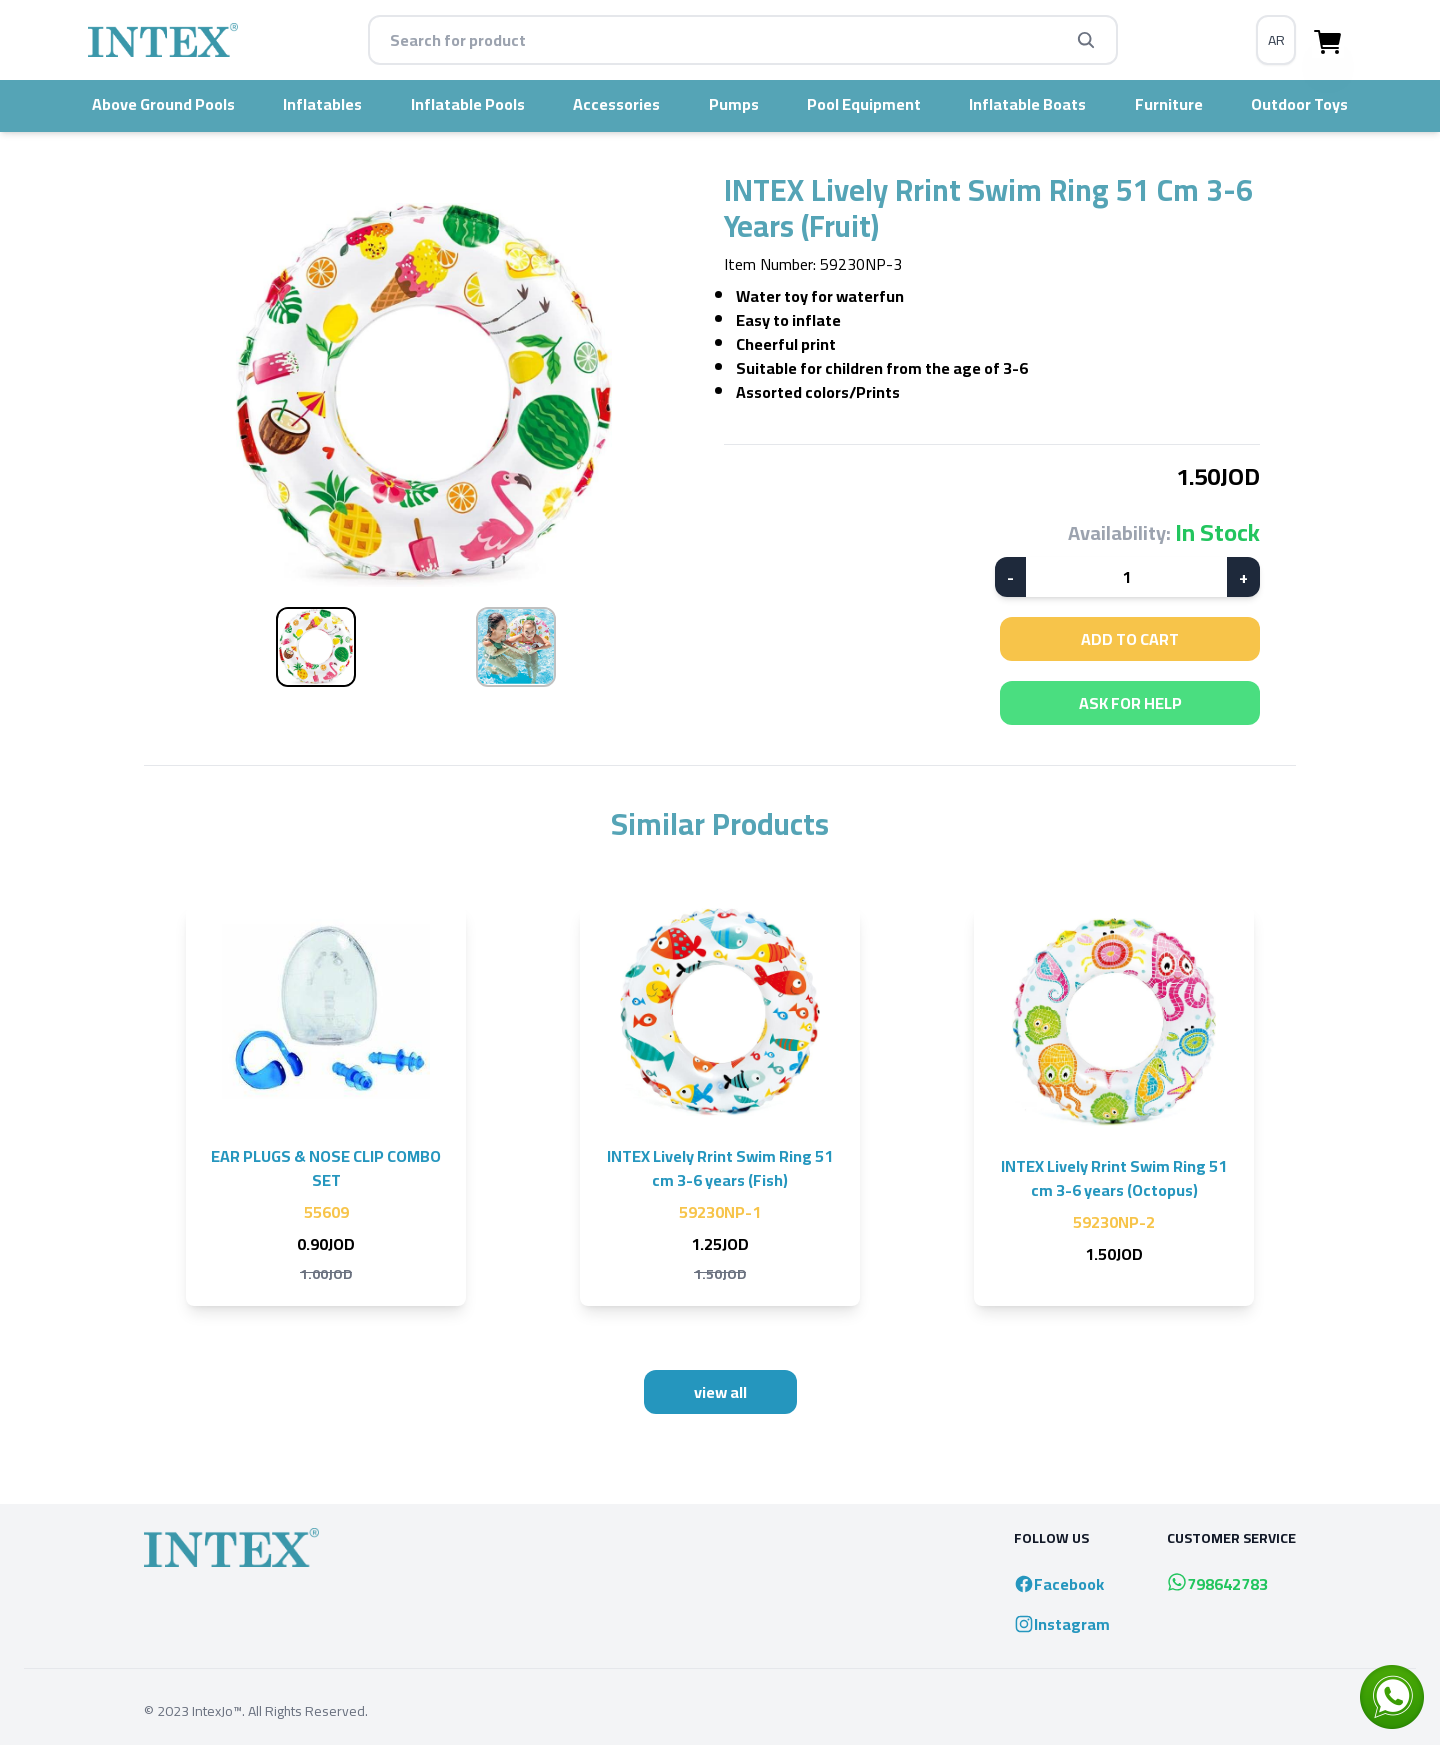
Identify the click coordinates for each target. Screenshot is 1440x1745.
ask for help (1130, 703)
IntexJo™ (217, 1711)
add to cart (1130, 639)
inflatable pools (468, 104)
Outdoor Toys (1299, 104)
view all (720, 1392)
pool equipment (864, 104)
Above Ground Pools (163, 104)
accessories (616, 104)
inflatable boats (1027, 104)
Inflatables (322, 104)
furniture (1169, 104)
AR (1276, 40)
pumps (734, 104)
